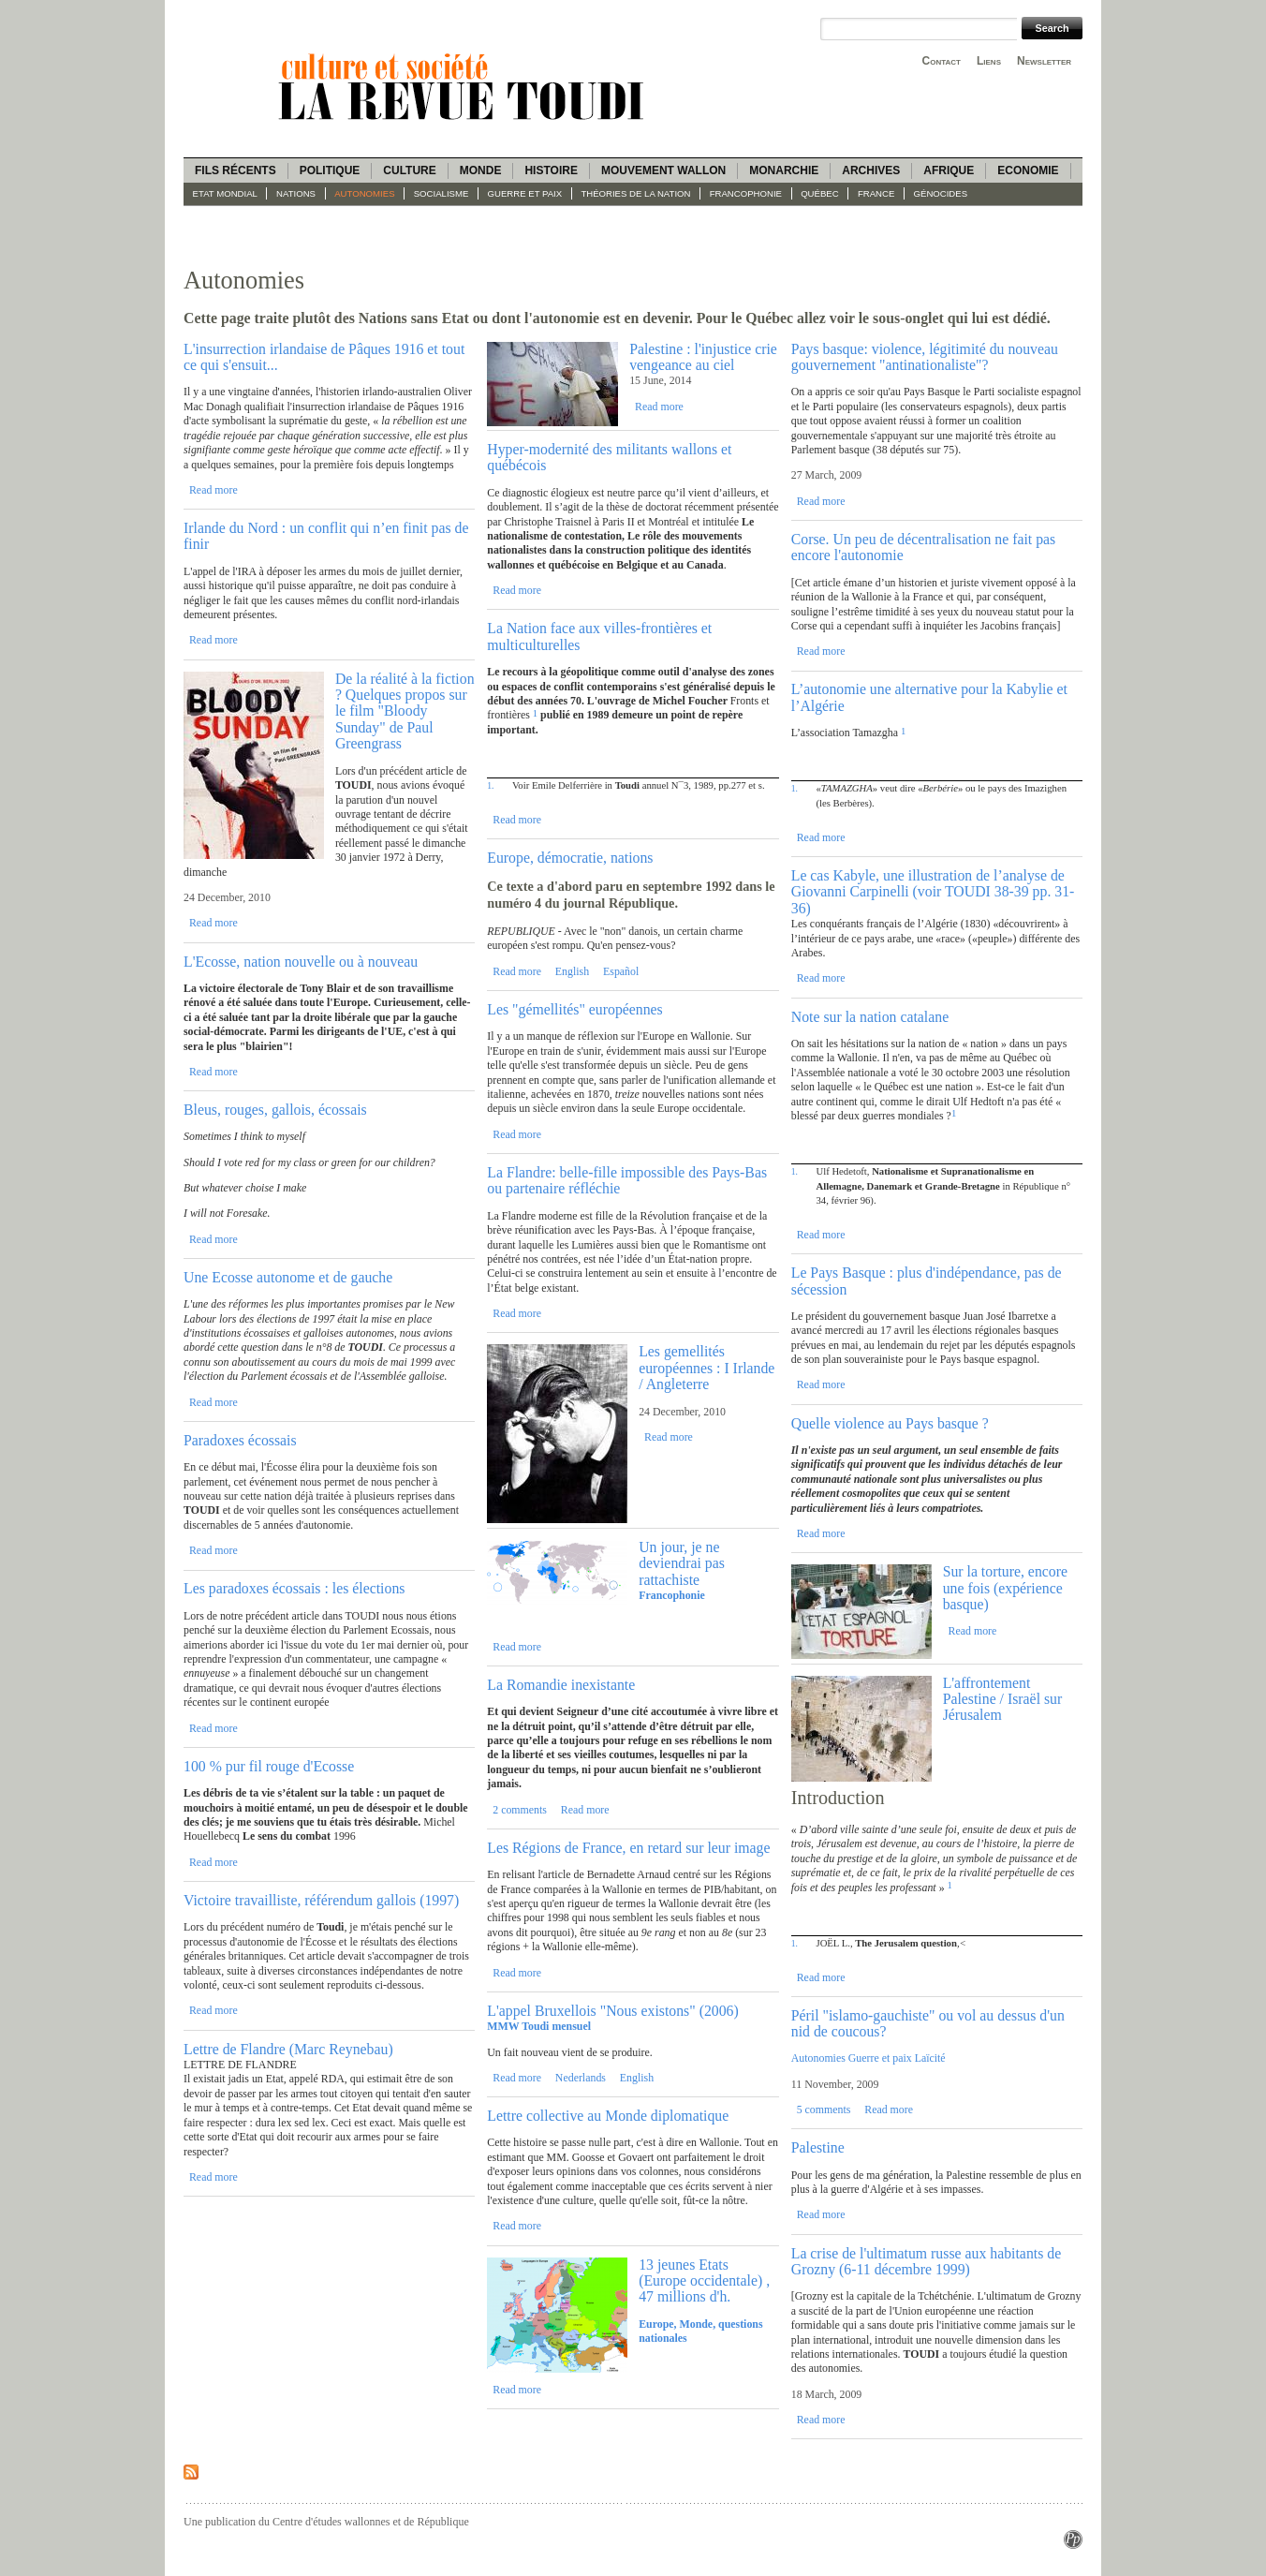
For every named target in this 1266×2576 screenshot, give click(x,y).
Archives (871, 170)
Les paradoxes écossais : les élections (294, 1588)
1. (490, 785)
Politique (330, 170)
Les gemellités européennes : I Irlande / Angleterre (706, 1367)
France (876, 193)
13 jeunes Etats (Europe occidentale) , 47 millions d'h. (704, 2281)
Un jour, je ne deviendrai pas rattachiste (682, 1563)
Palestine (818, 2147)
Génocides (941, 193)
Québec (820, 193)
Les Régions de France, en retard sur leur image (628, 1848)
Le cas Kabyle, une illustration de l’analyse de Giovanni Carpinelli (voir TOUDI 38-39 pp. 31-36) (933, 891)
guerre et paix (525, 193)
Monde (481, 170)
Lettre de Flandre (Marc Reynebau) (288, 2049)
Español (621, 971)
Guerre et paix (880, 2058)
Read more (213, 489)
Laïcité (930, 2058)
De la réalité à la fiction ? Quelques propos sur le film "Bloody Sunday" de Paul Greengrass (405, 711)
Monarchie (783, 170)
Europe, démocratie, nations (570, 858)
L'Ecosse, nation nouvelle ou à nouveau (301, 962)
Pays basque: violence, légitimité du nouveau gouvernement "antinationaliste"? (924, 357)
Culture (409, 170)
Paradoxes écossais (240, 1440)
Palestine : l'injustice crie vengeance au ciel (703, 357)
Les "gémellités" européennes (574, 1009)
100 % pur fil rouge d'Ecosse (269, 1766)
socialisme (441, 193)
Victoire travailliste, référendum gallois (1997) (321, 1900)
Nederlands (580, 2077)
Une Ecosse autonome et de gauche (288, 1277)
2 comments (520, 1809)
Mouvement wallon (663, 170)
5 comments (824, 2109)
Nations (296, 193)
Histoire (550, 170)
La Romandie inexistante (561, 1685)
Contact (941, 60)
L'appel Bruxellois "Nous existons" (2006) (612, 2011)
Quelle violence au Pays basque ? (890, 1423)
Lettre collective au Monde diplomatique (608, 2116)
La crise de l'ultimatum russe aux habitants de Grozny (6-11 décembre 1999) (926, 2261)
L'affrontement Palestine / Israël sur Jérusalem (1003, 1699)
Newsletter (1044, 60)
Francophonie (746, 193)
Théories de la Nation (635, 193)
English (572, 971)
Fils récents (235, 170)
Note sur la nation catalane (870, 1017)
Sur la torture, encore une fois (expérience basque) (1005, 1587)
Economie (1027, 170)
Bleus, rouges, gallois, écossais (275, 1110)
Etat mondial (225, 193)
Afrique (948, 170)
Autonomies (364, 193)
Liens (989, 60)
